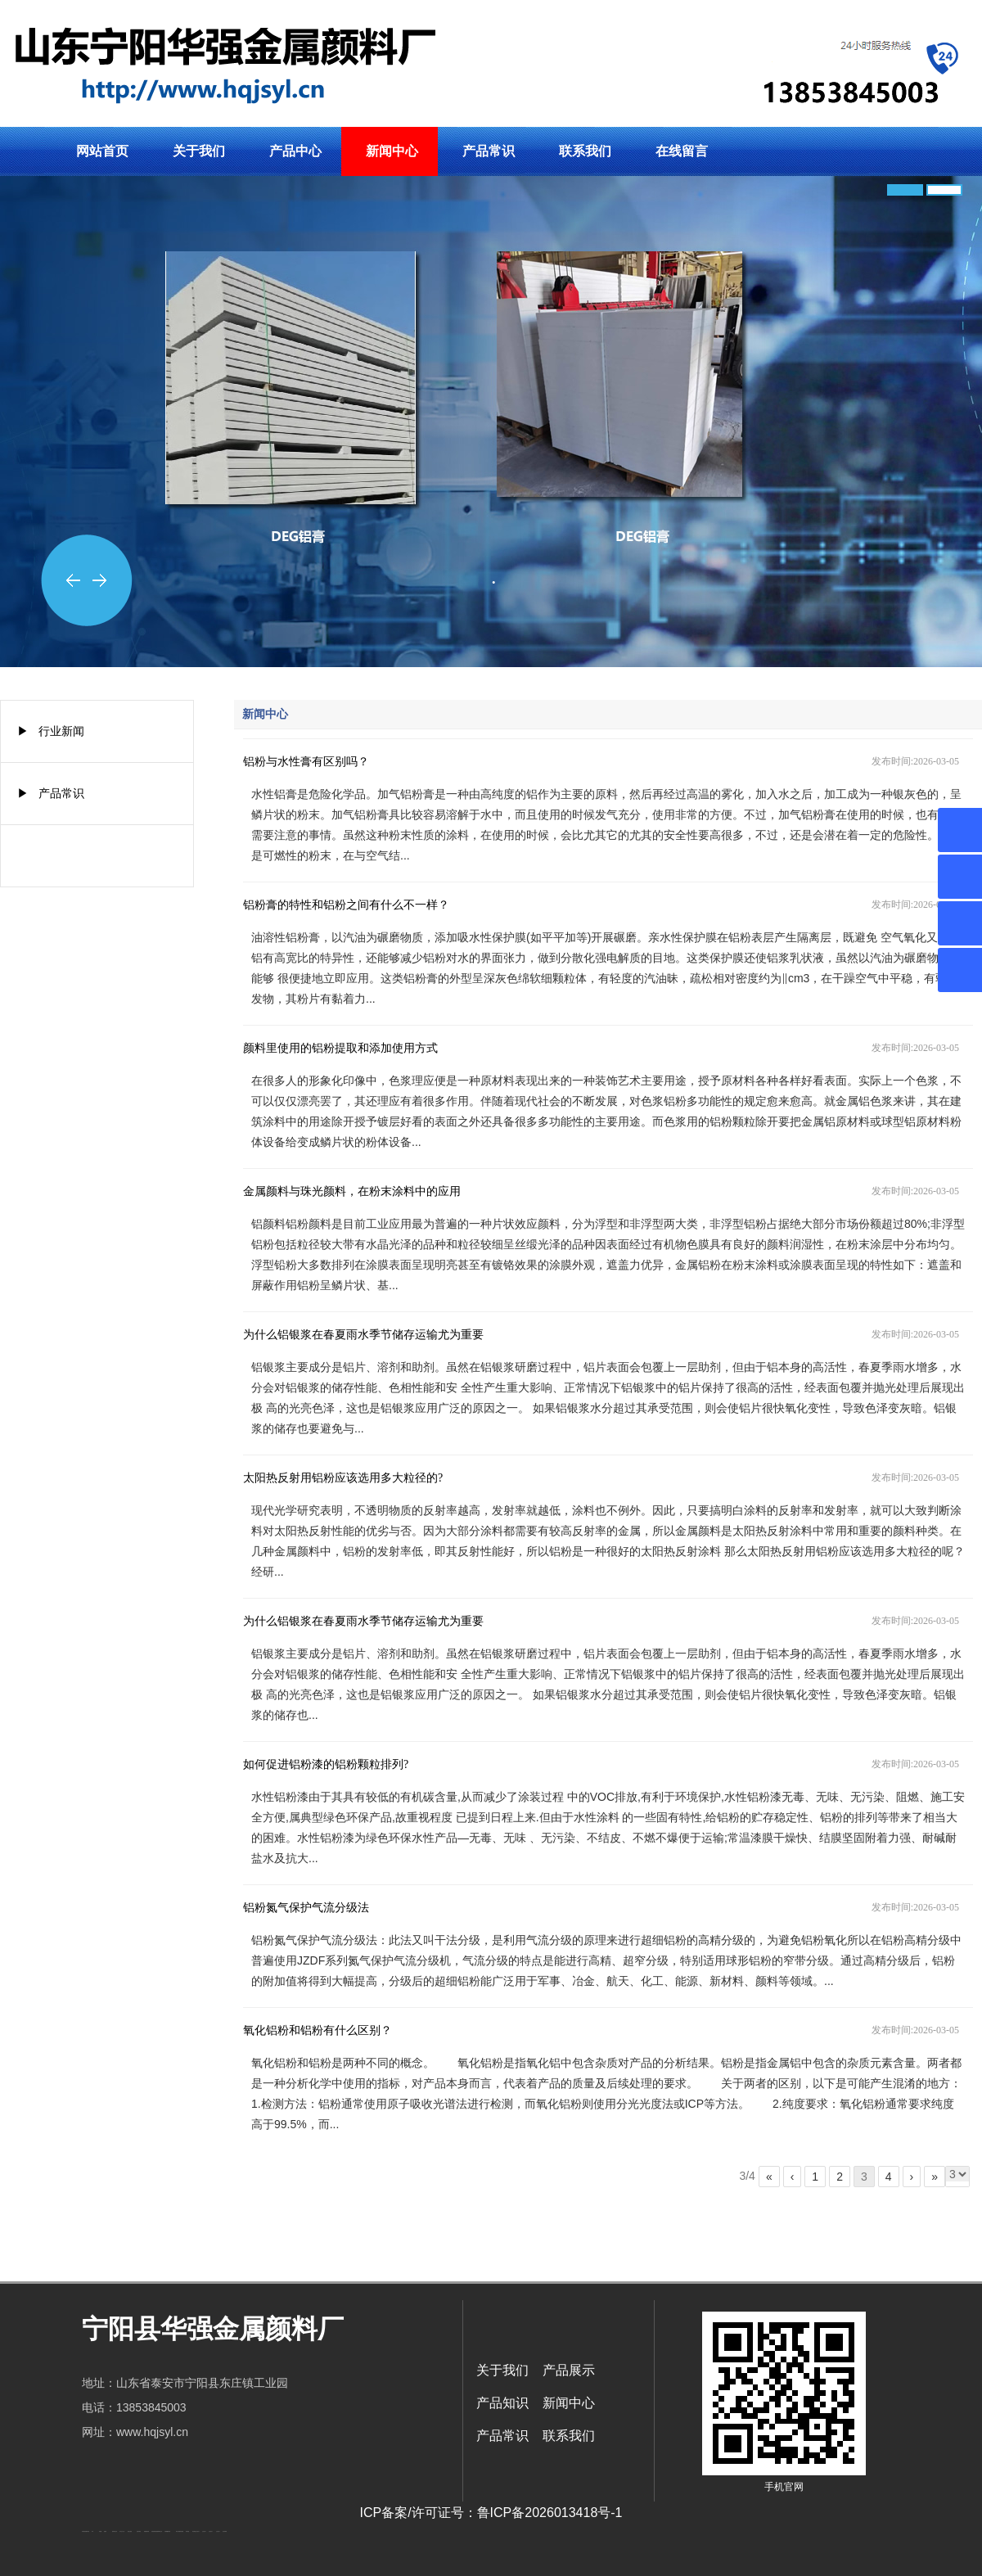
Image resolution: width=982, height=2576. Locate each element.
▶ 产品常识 (50, 793)
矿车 (92, 2531)
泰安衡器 (181, 2531)
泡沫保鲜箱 (225, 2531)
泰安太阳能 (178, 2531)
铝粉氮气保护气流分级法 (306, 1908)
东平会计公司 (121, 2531)
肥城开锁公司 (114, 2531)
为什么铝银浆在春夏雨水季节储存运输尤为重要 (363, 1335)
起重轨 (105, 2531)
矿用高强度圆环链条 (85, 2531)
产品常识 (488, 151)
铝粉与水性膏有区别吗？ (306, 762)
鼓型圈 (100, 2531)
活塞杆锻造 (139, 2531)
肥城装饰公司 (159, 2531)
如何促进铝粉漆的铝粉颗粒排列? (325, 1764)
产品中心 (295, 151)
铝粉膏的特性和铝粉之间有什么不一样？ (346, 905)
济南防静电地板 (154, 2531)
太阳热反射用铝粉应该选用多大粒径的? (343, 1478)
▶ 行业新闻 (50, 731)
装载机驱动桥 (146, 2531)
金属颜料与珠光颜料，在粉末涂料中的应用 (352, 1191)
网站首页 (102, 151)
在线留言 (681, 151)
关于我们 (199, 151)
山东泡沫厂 (198, 2531)
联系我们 (585, 151)
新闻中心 (392, 151)
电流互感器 (130, 2531)
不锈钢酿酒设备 (167, 2531)
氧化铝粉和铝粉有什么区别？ (317, 2030)
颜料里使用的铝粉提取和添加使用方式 (340, 1048)
